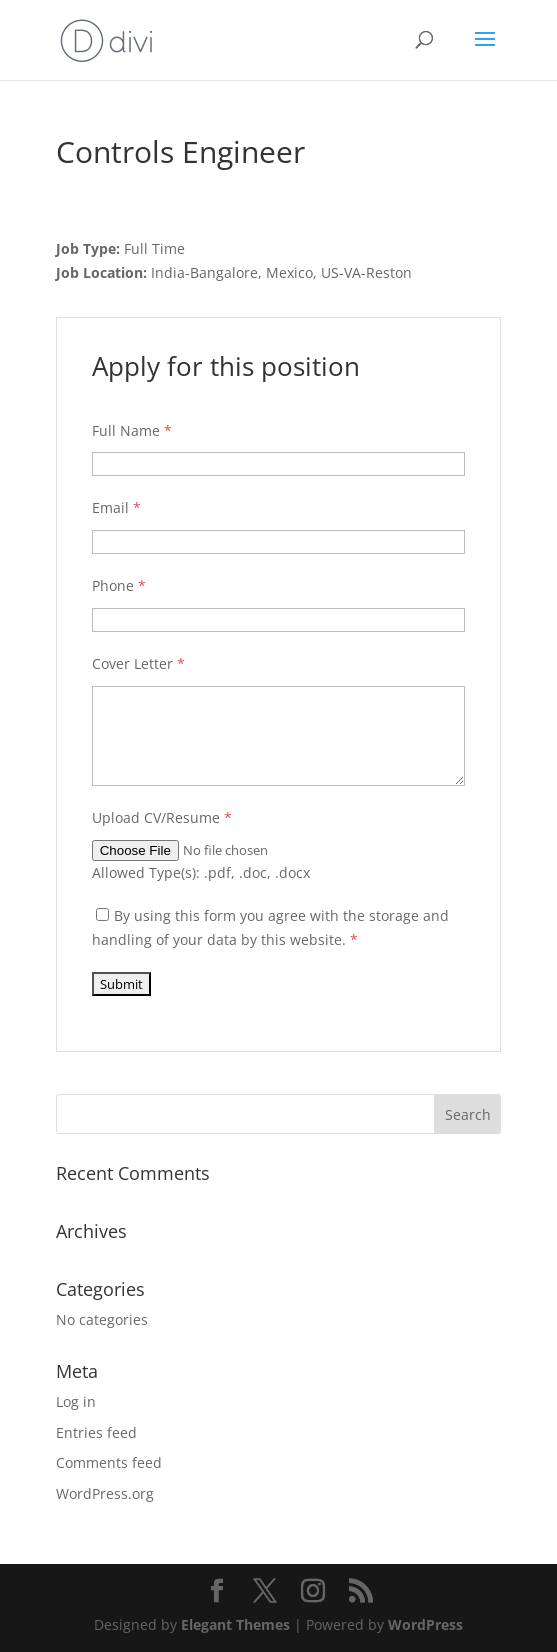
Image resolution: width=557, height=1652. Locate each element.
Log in (76, 1401)
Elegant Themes (235, 1624)
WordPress (425, 1624)
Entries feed (96, 1432)
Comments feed (109, 1462)
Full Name (132, 430)
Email (116, 507)
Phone (119, 585)
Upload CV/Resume (162, 817)
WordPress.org (105, 1493)
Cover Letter (138, 663)
